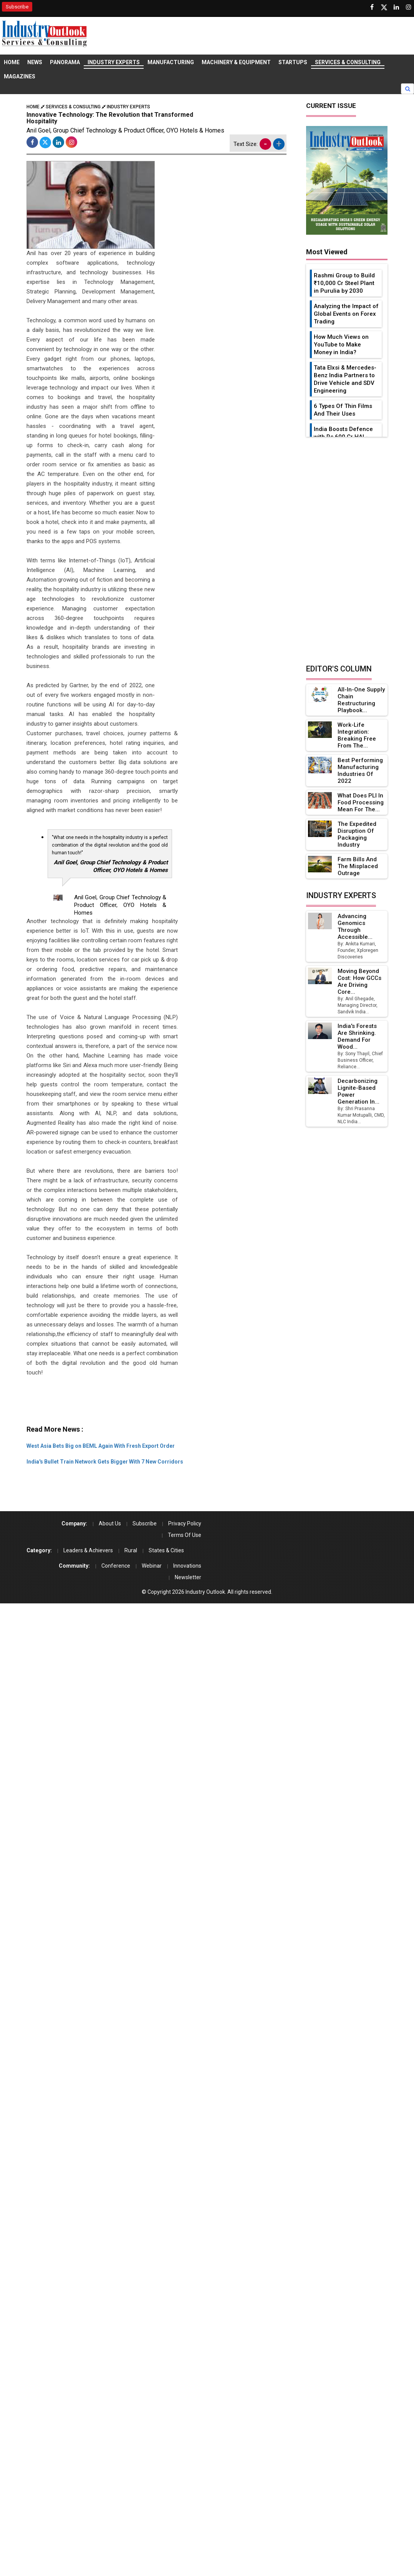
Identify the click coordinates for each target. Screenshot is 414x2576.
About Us (110, 1523)
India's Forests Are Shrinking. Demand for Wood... (357, 1036)
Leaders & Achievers (88, 1550)
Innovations (187, 1566)
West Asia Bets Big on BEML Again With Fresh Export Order (100, 1446)
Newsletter (188, 1577)
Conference (115, 1566)
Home (12, 62)
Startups (292, 62)
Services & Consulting (348, 62)
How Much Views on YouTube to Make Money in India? (341, 344)
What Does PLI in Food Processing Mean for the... (361, 802)
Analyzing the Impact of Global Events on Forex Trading (346, 314)
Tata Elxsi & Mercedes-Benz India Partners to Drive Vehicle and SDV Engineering (345, 379)
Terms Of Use (184, 1535)
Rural (130, 1550)
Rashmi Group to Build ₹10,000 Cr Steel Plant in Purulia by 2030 (344, 283)
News (34, 62)
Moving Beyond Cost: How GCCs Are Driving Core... (359, 981)
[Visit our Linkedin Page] (396, 7)
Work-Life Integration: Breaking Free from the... (357, 735)
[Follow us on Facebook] (371, 7)
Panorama (65, 62)
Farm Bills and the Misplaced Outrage (358, 866)
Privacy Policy (184, 1523)
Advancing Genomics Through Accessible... (355, 926)
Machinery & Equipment (236, 62)
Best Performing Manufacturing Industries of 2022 (360, 770)
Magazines (19, 76)
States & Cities (166, 1550)
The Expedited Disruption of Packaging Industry (357, 834)
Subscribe (17, 7)
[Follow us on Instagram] (408, 7)
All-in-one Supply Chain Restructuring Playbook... (361, 700)
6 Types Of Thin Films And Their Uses (343, 410)
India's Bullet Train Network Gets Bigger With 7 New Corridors (104, 1462)
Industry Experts (114, 62)
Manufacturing (170, 62)
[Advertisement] (166, 1404)
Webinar (152, 1566)
